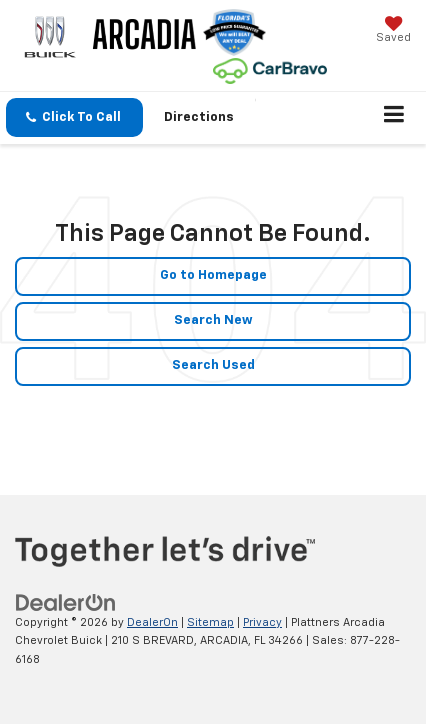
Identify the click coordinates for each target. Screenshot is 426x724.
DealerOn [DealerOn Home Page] (152, 622)
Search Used (213, 365)
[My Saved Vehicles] (393, 31)
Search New (213, 320)
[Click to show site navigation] (394, 118)
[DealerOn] (66, 602)
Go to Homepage (213, 275)
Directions (199, 117)
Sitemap (210, 622)
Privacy (262, 622)
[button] (74, 117)
